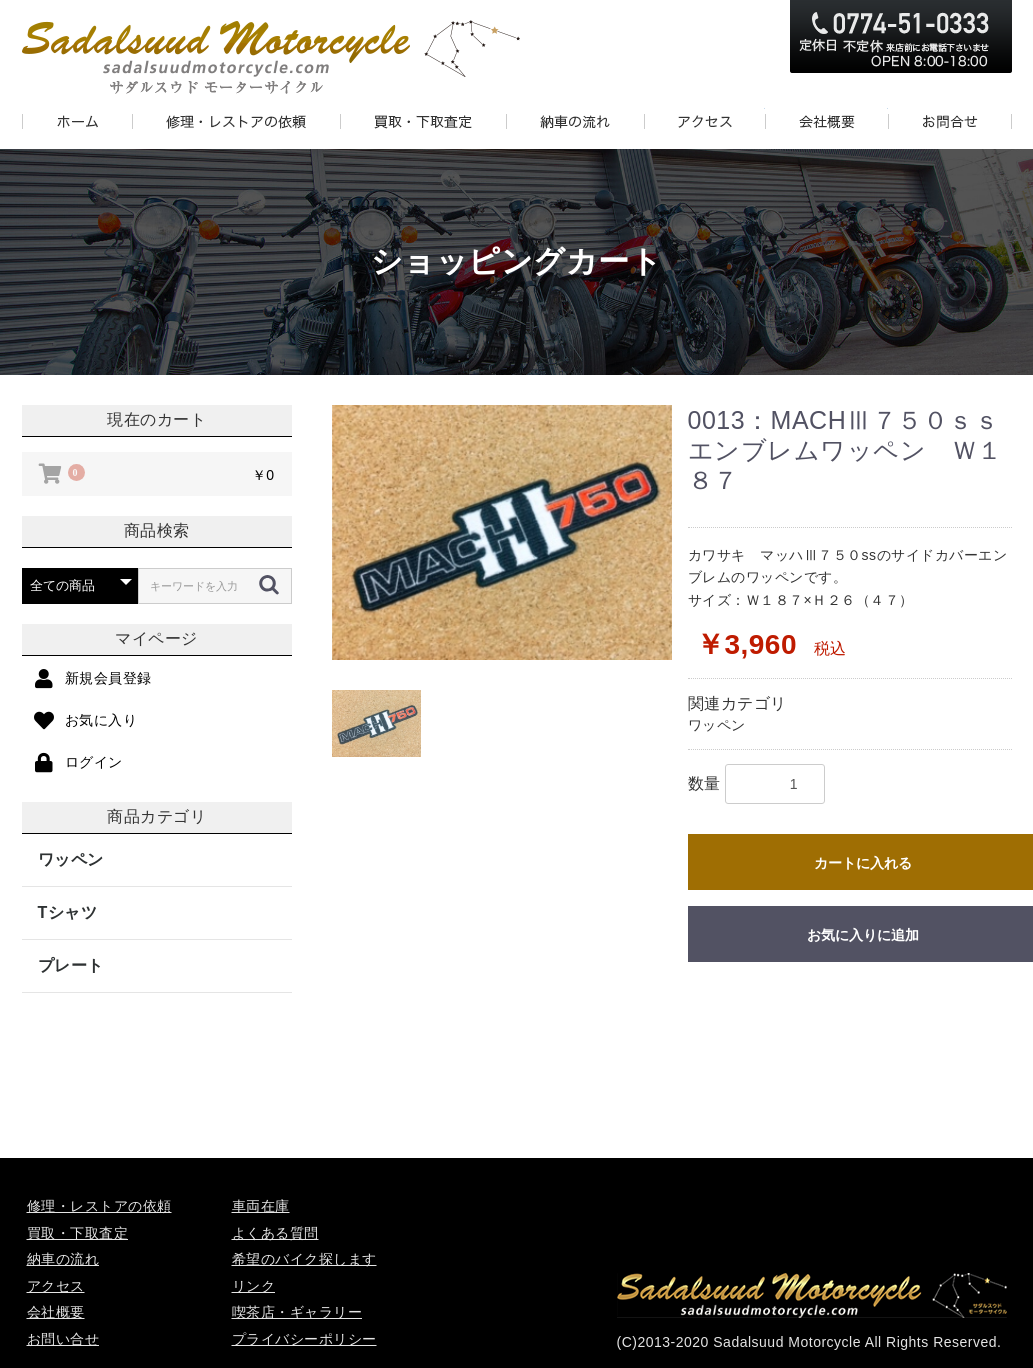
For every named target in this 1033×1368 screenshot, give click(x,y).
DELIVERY (575, 121)
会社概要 (56, 1312)
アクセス (56, 1286)
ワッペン (71, 859)
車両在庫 (261, 1206)
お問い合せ (63, 1339)
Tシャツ (68, 912)
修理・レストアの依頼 (99, 1206)
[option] (502, 532)
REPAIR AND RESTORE (236, 121)
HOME (77, 121)
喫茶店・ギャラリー (297, 1312)
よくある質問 (275, 1233)
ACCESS (704, 121)
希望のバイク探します (304, 1259)
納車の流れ (63, 1259)
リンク (254, 1286)
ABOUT (826, 121)
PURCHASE (423, 121)
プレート (71, 965)
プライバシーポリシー (304, 1339)
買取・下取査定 (78, 1233)
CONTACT (950, 121)
